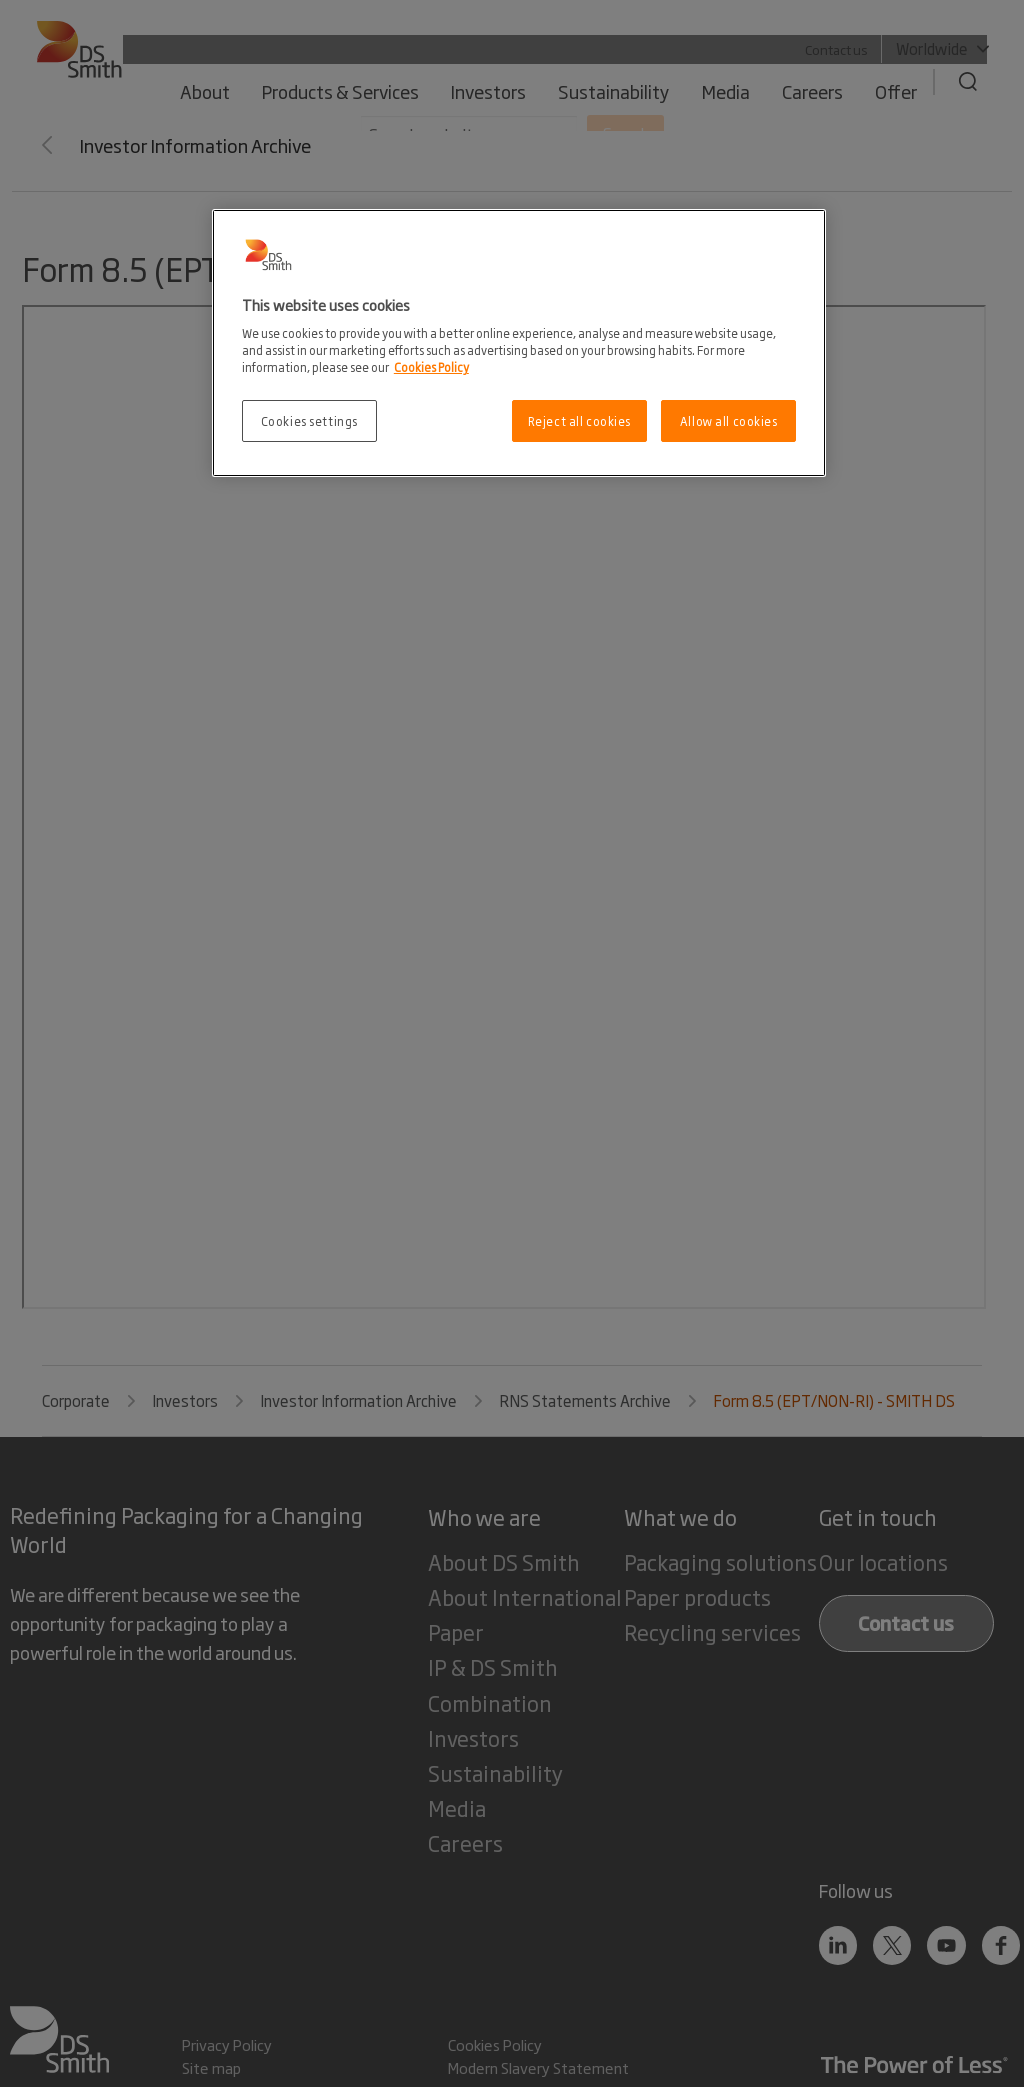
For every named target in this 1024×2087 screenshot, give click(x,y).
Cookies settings (309, 420)
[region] (519, 343)
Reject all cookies (579, 420)
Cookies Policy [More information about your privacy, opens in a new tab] (431, 366)
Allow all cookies (729, 420)
